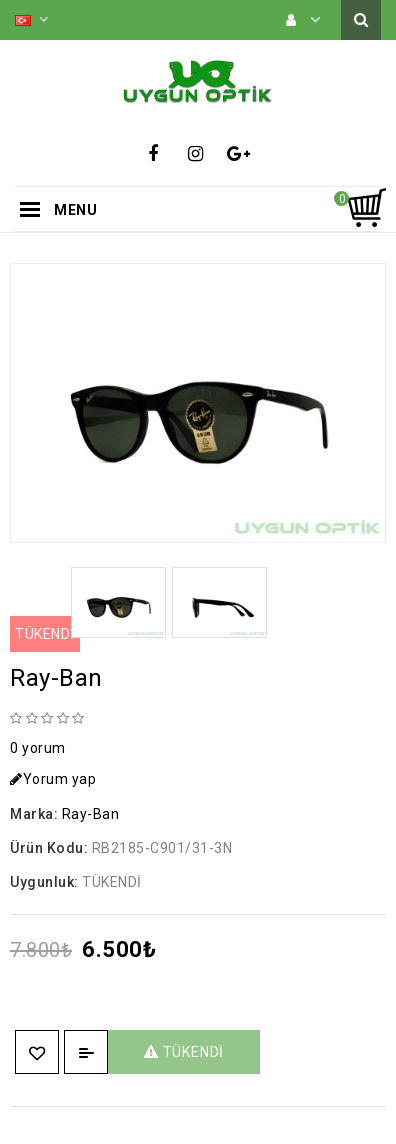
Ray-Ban (91, 814)
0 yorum (38, 748)
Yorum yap (53, 779)
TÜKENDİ (184, 1052)
